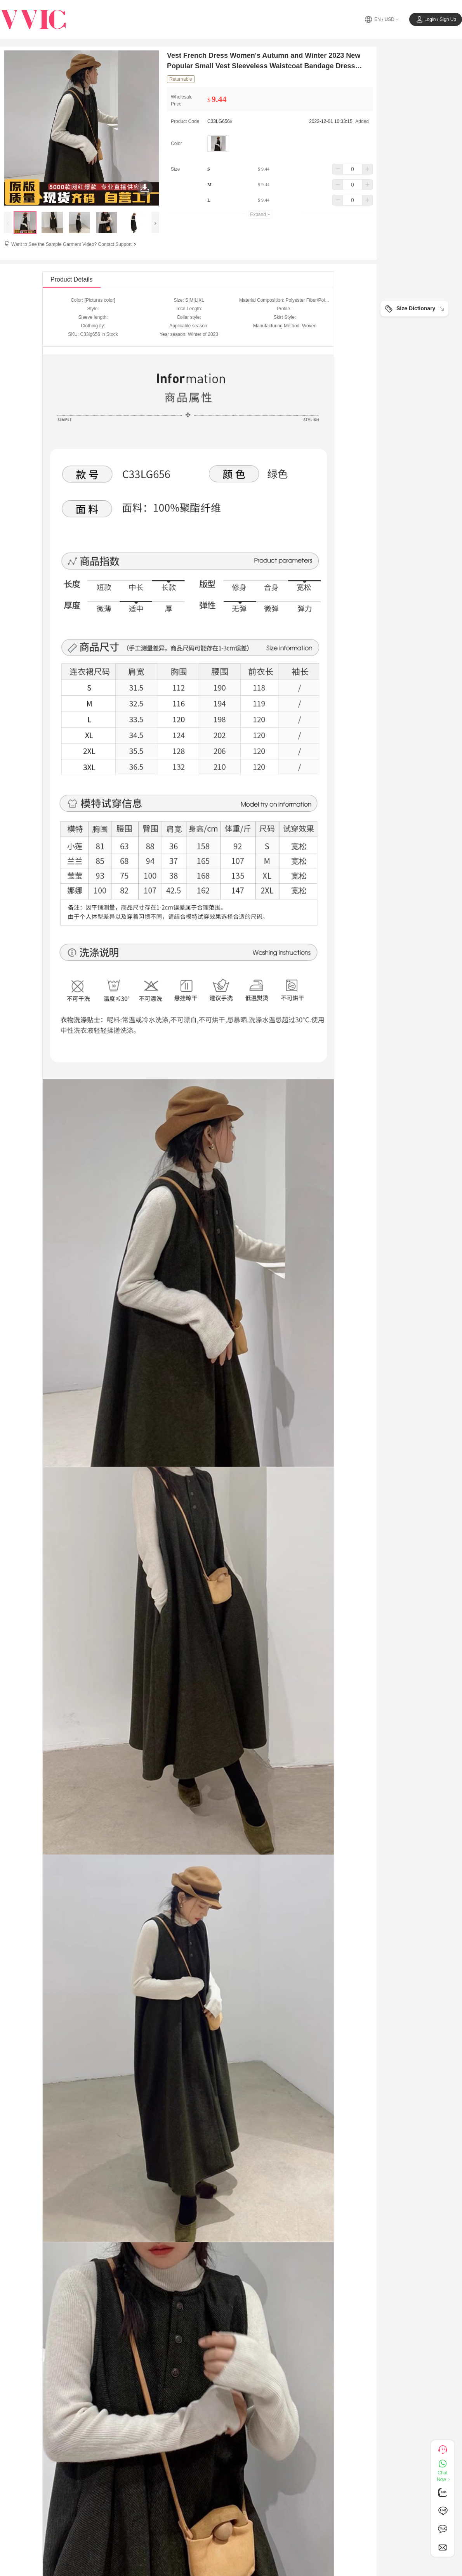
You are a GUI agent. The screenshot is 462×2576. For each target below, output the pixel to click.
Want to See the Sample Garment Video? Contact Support (74, 244)
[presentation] (8, 222)
